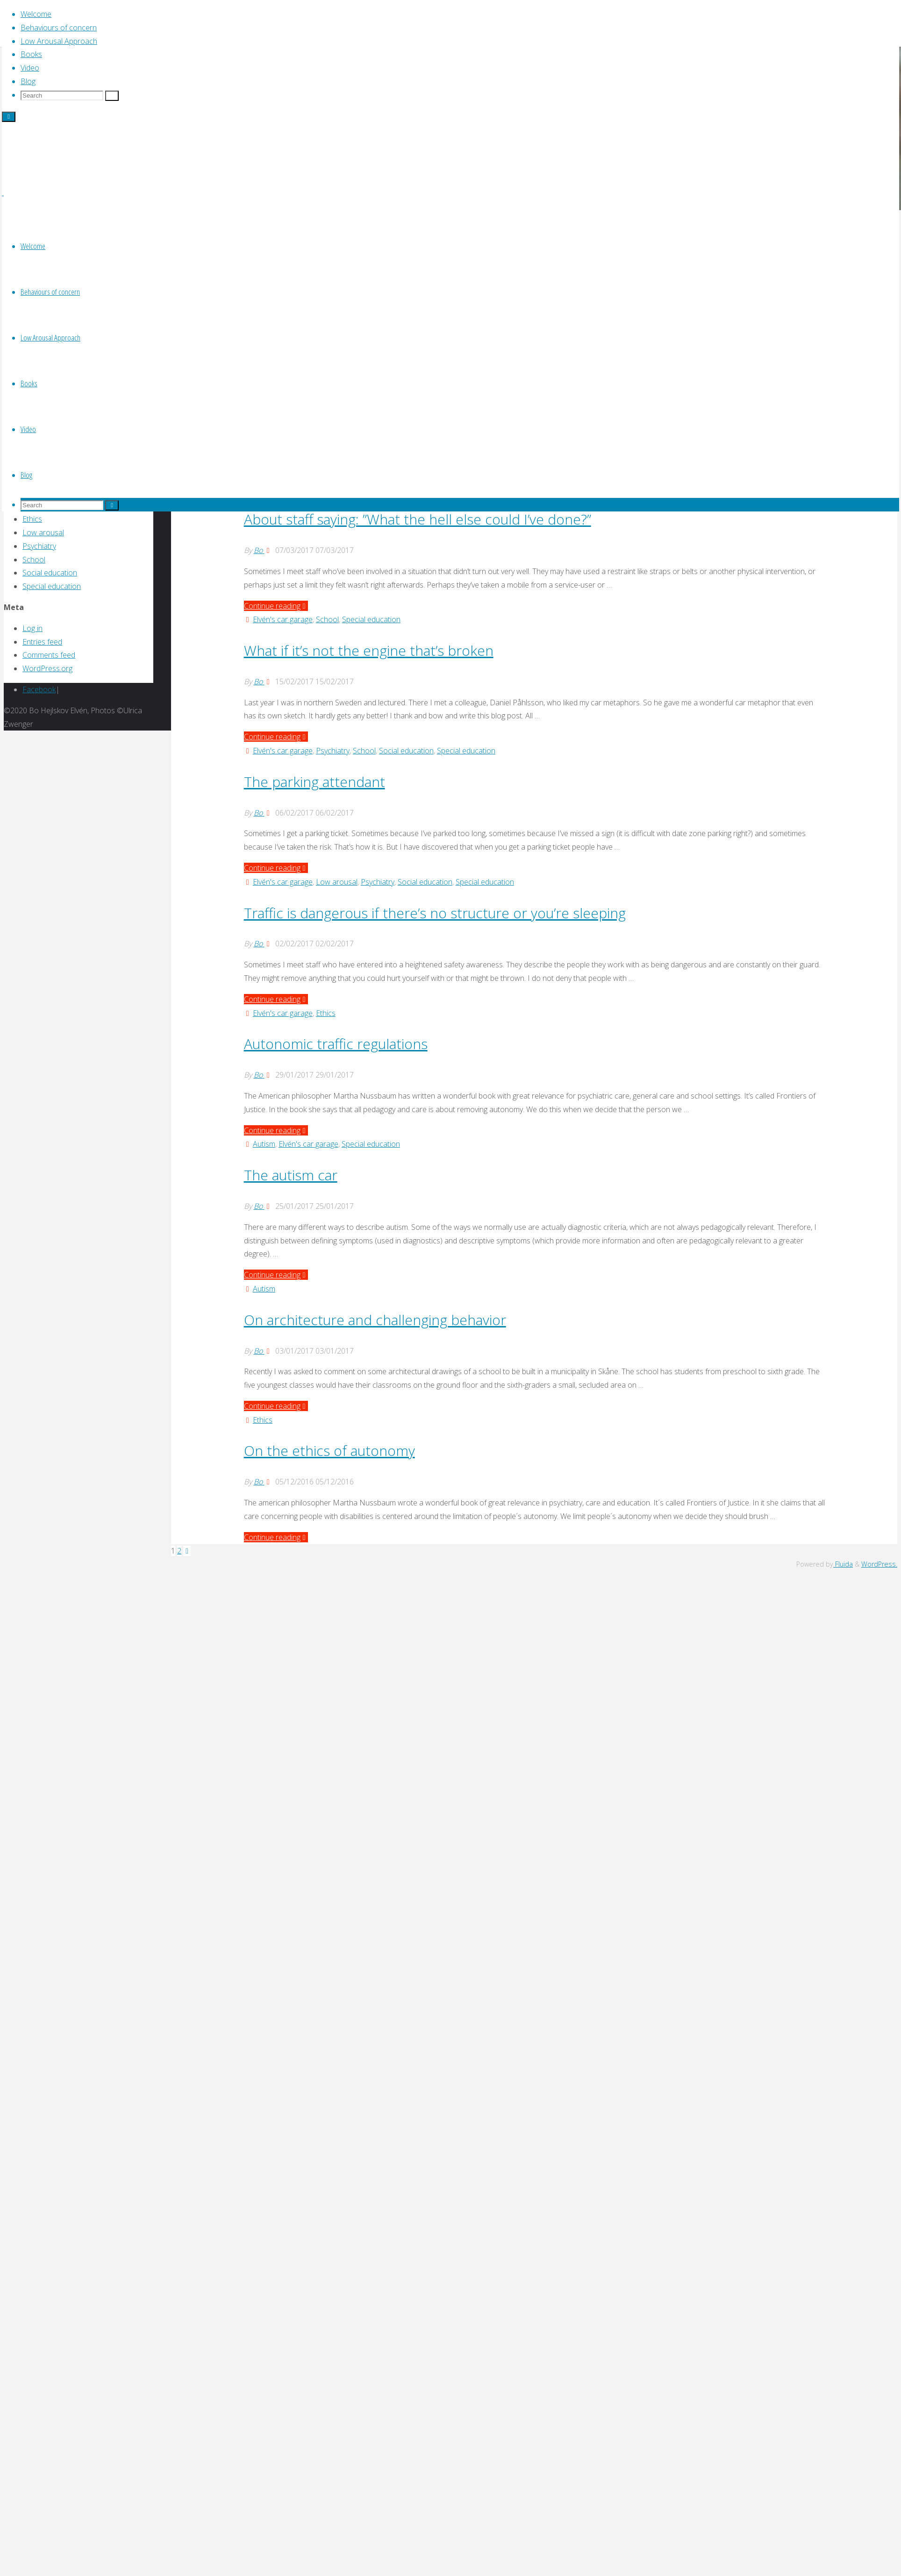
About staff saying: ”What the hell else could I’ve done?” (417, 519)
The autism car (290, 1175)
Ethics (326, 1013)
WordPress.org (47, 668)
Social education (406, 750)
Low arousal (337, 882)
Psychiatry (333, 750)
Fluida (843, 1564)
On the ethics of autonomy (329, 1450)
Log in (32, 628)
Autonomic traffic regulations (336, 1043)
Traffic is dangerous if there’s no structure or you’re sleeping (435, 913)
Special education (371, 619)
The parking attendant (314, 781)
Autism (264, 1144)
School (327, 619)
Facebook (39, 689)
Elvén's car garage (283, 619)
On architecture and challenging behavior (375, 1319)
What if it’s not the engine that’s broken (368, 650)
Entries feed (42, 642)
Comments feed (48, 655)
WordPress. (879, 1564)
